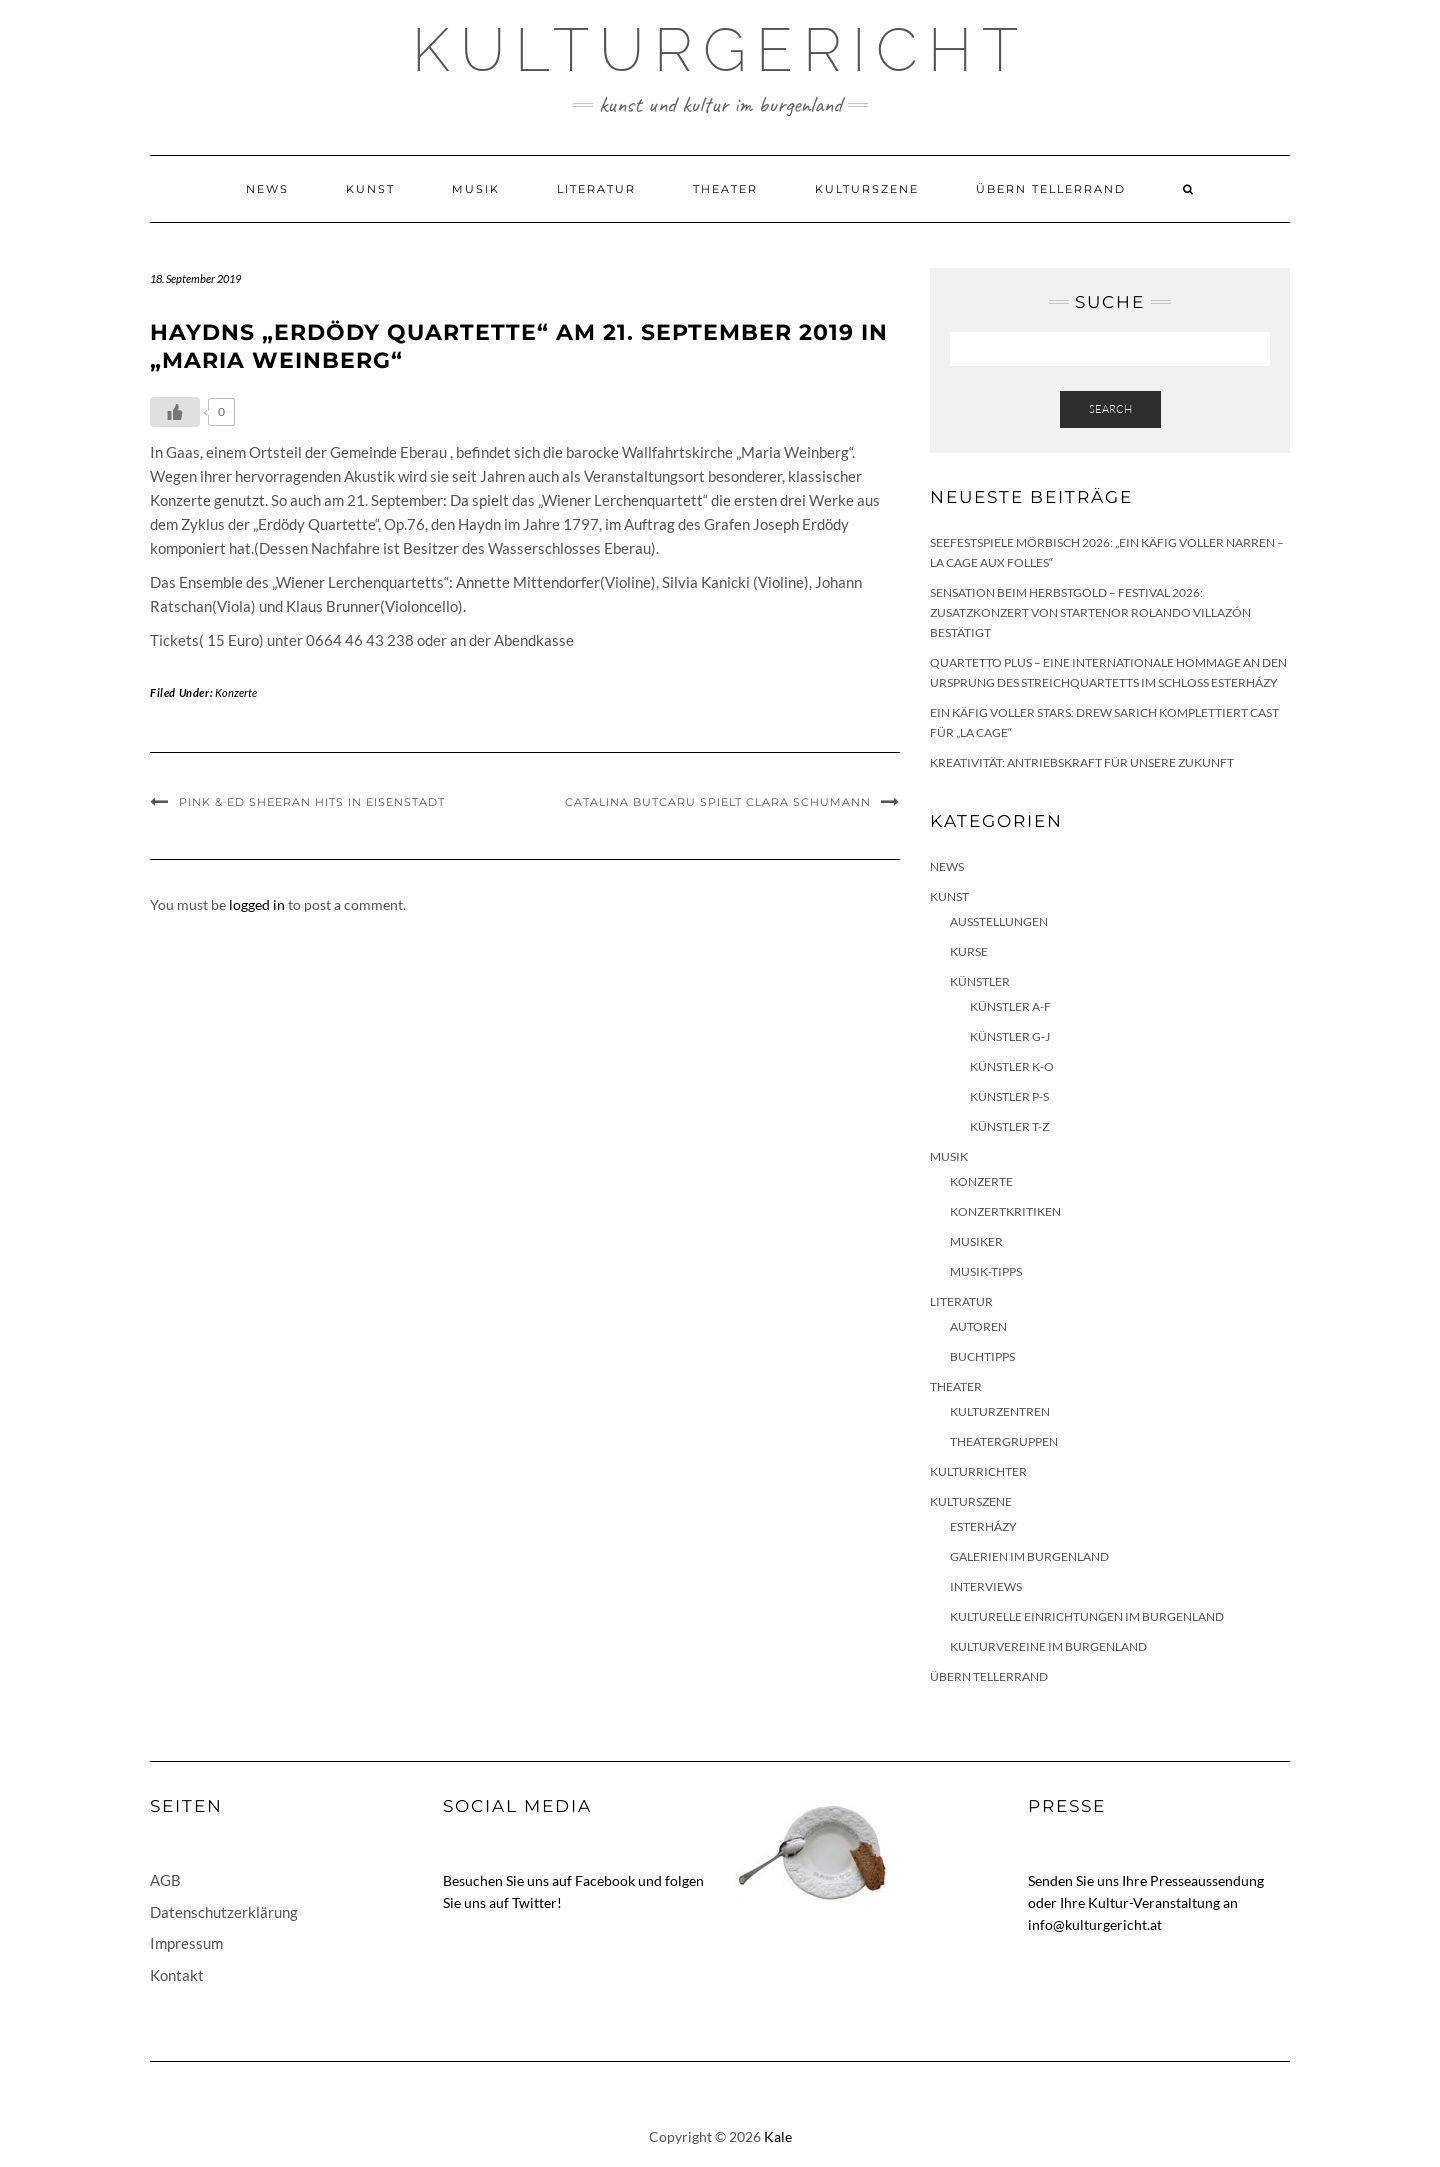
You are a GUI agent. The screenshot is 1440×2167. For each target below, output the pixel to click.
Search (1110, 409)
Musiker (976, 1241)
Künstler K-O (1012, 1066)
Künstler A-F (1010, 1006)
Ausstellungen (999, 921)
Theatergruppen (1004, 1441)
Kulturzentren (1000, 1411)
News (267, 189)
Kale (778, 2136)
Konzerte (236, 692)
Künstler (980, 981)
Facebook (605, 1880)
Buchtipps (982, 1356)
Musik (476, 189)
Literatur (596, 189)
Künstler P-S (1009, 1096)
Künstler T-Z (1009, 1126)
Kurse (969, 951)
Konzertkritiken (1005, 1211)
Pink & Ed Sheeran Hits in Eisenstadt (312, 802)
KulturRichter (978, 1471)
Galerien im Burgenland (1029, 1556)
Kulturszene (867, 189)
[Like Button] (175, 412)
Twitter (534, 1902)
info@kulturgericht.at (1095, 1924)
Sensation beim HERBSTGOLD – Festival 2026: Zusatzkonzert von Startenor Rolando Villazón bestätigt (1090, 612)
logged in (257, 904)
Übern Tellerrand (1051, 189)
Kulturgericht (720, 50)
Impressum (186, 1943)
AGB (165, 1880)
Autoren (978, 1326)
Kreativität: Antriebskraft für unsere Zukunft (1082, 762)
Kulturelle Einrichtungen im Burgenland (1087, 1616)
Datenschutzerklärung (224, 1912)
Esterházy (983, 1526)
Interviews (986, 1586)
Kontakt (177, 1975)
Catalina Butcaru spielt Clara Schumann (718, 802)
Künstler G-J (1010, 1036)
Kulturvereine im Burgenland (1048, 1646)
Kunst (370, 189)
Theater (725, 189)
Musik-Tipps (986, 1271)
